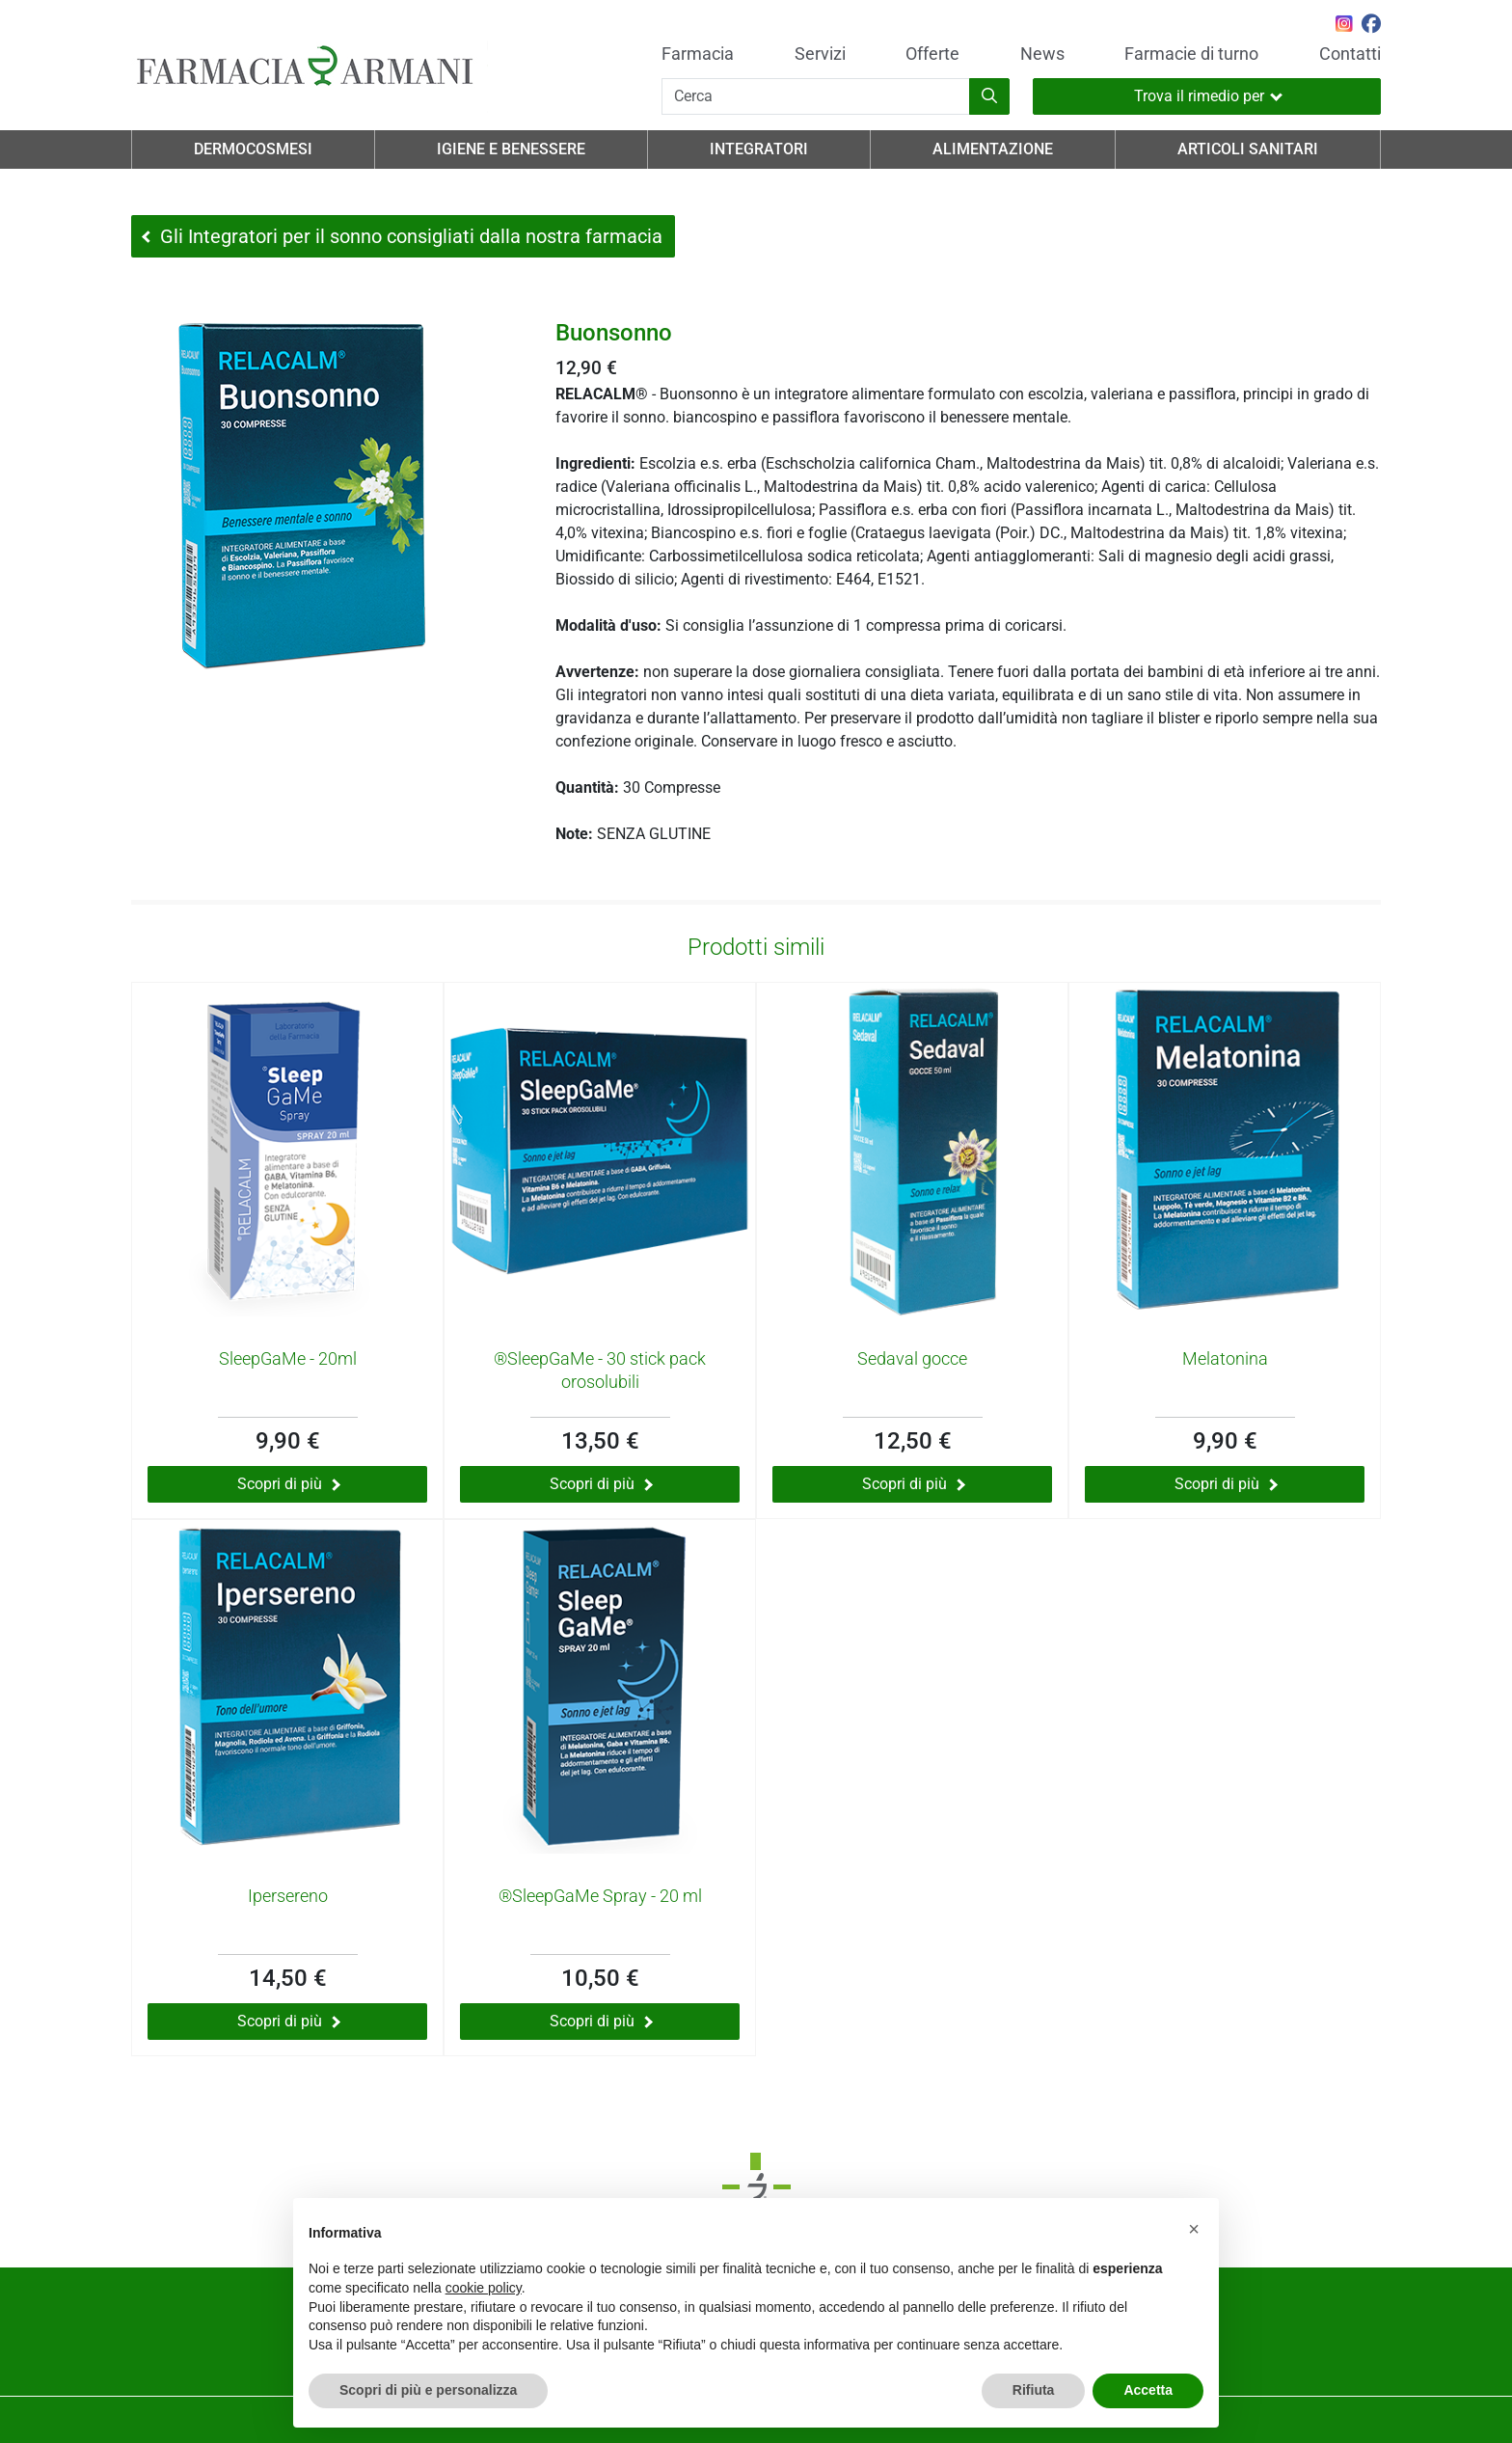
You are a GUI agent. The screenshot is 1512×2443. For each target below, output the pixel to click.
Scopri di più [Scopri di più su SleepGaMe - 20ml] (288, 1484)
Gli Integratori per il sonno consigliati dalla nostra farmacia (402, 236)
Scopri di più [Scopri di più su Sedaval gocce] (913, 1484)
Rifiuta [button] (1033, 2390)
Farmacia (698, 54)
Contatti (1350, 54)
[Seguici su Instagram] (1344, 26)
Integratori (759, 149)
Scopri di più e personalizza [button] (428, 2390)
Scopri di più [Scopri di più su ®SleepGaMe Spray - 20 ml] (601, 2021)
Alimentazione (992, 149)
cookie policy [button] (484, 2287)
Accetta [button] (1148, 2390)
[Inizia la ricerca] (989, 96)
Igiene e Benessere (511, 149)
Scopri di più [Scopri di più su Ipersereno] (288, 2021)
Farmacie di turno (1191, 54)
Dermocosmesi (253, 149)
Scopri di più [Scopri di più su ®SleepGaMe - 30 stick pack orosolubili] (601, 1484)
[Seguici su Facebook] (1371, 26)
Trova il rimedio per (1208, 96)
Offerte (932, 54)
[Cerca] (816, 96)
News (1042, 54)
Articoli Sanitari (1247, 149)
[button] (1193, 2228)
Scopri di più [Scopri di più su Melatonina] (1226, 1484)
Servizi (820, 54)
